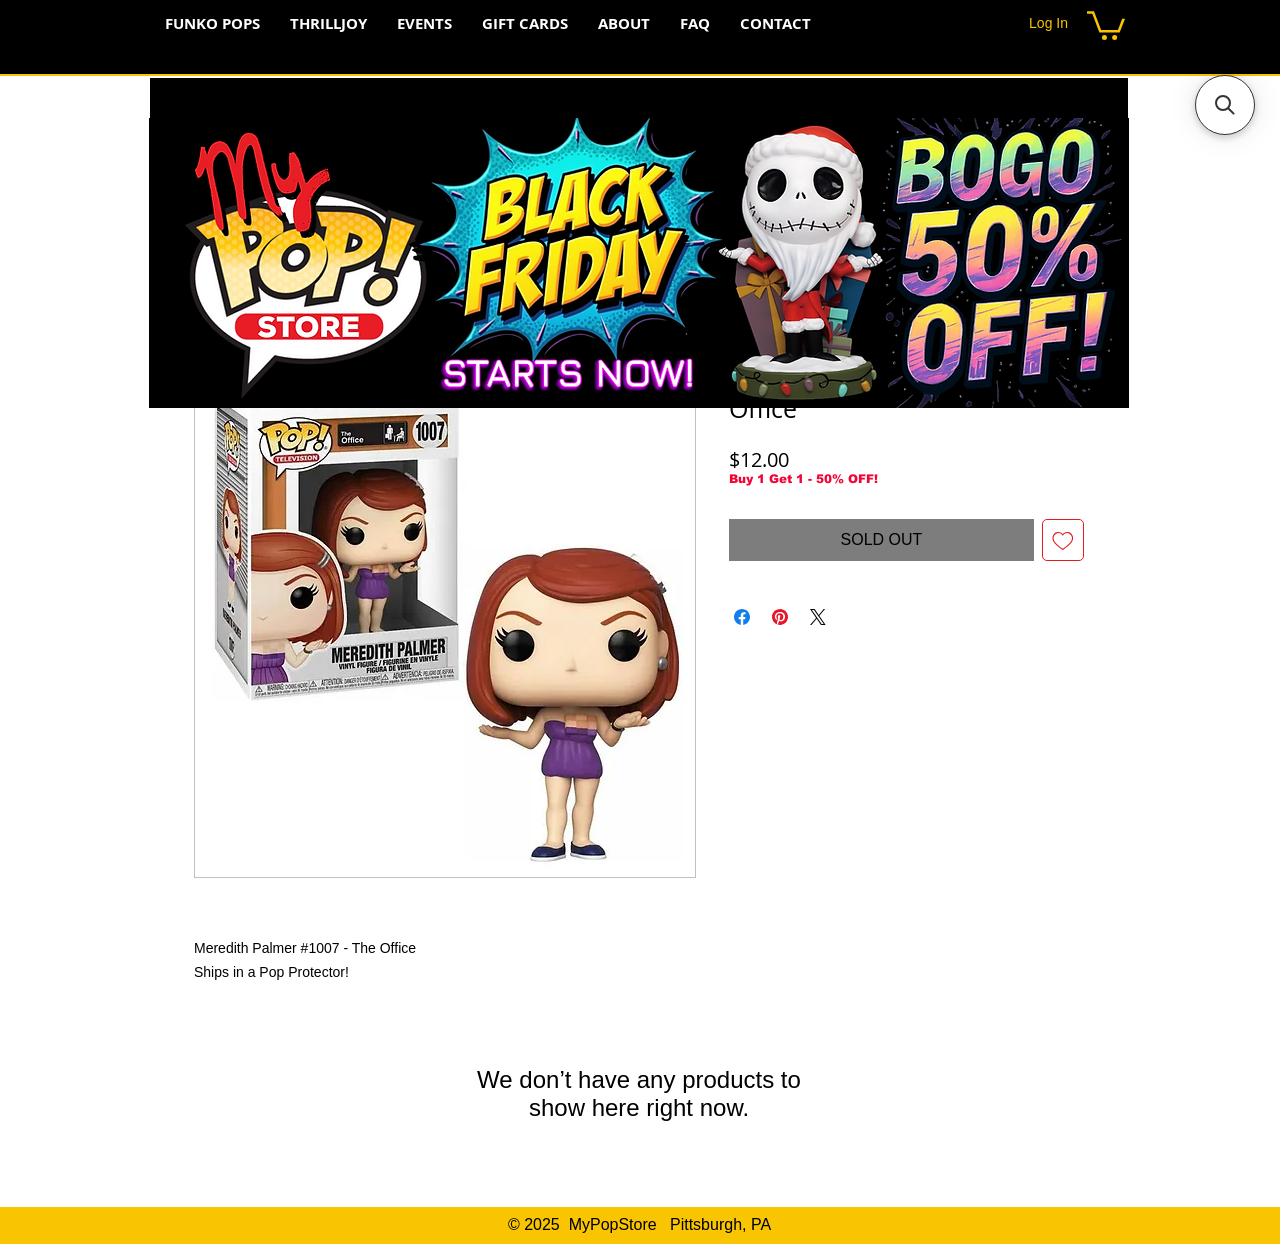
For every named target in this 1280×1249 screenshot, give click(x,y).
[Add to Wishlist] (1063, 540)
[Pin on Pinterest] (780, 617)
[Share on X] (818, 617)
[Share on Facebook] (742, 617)
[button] (1106, 24)
